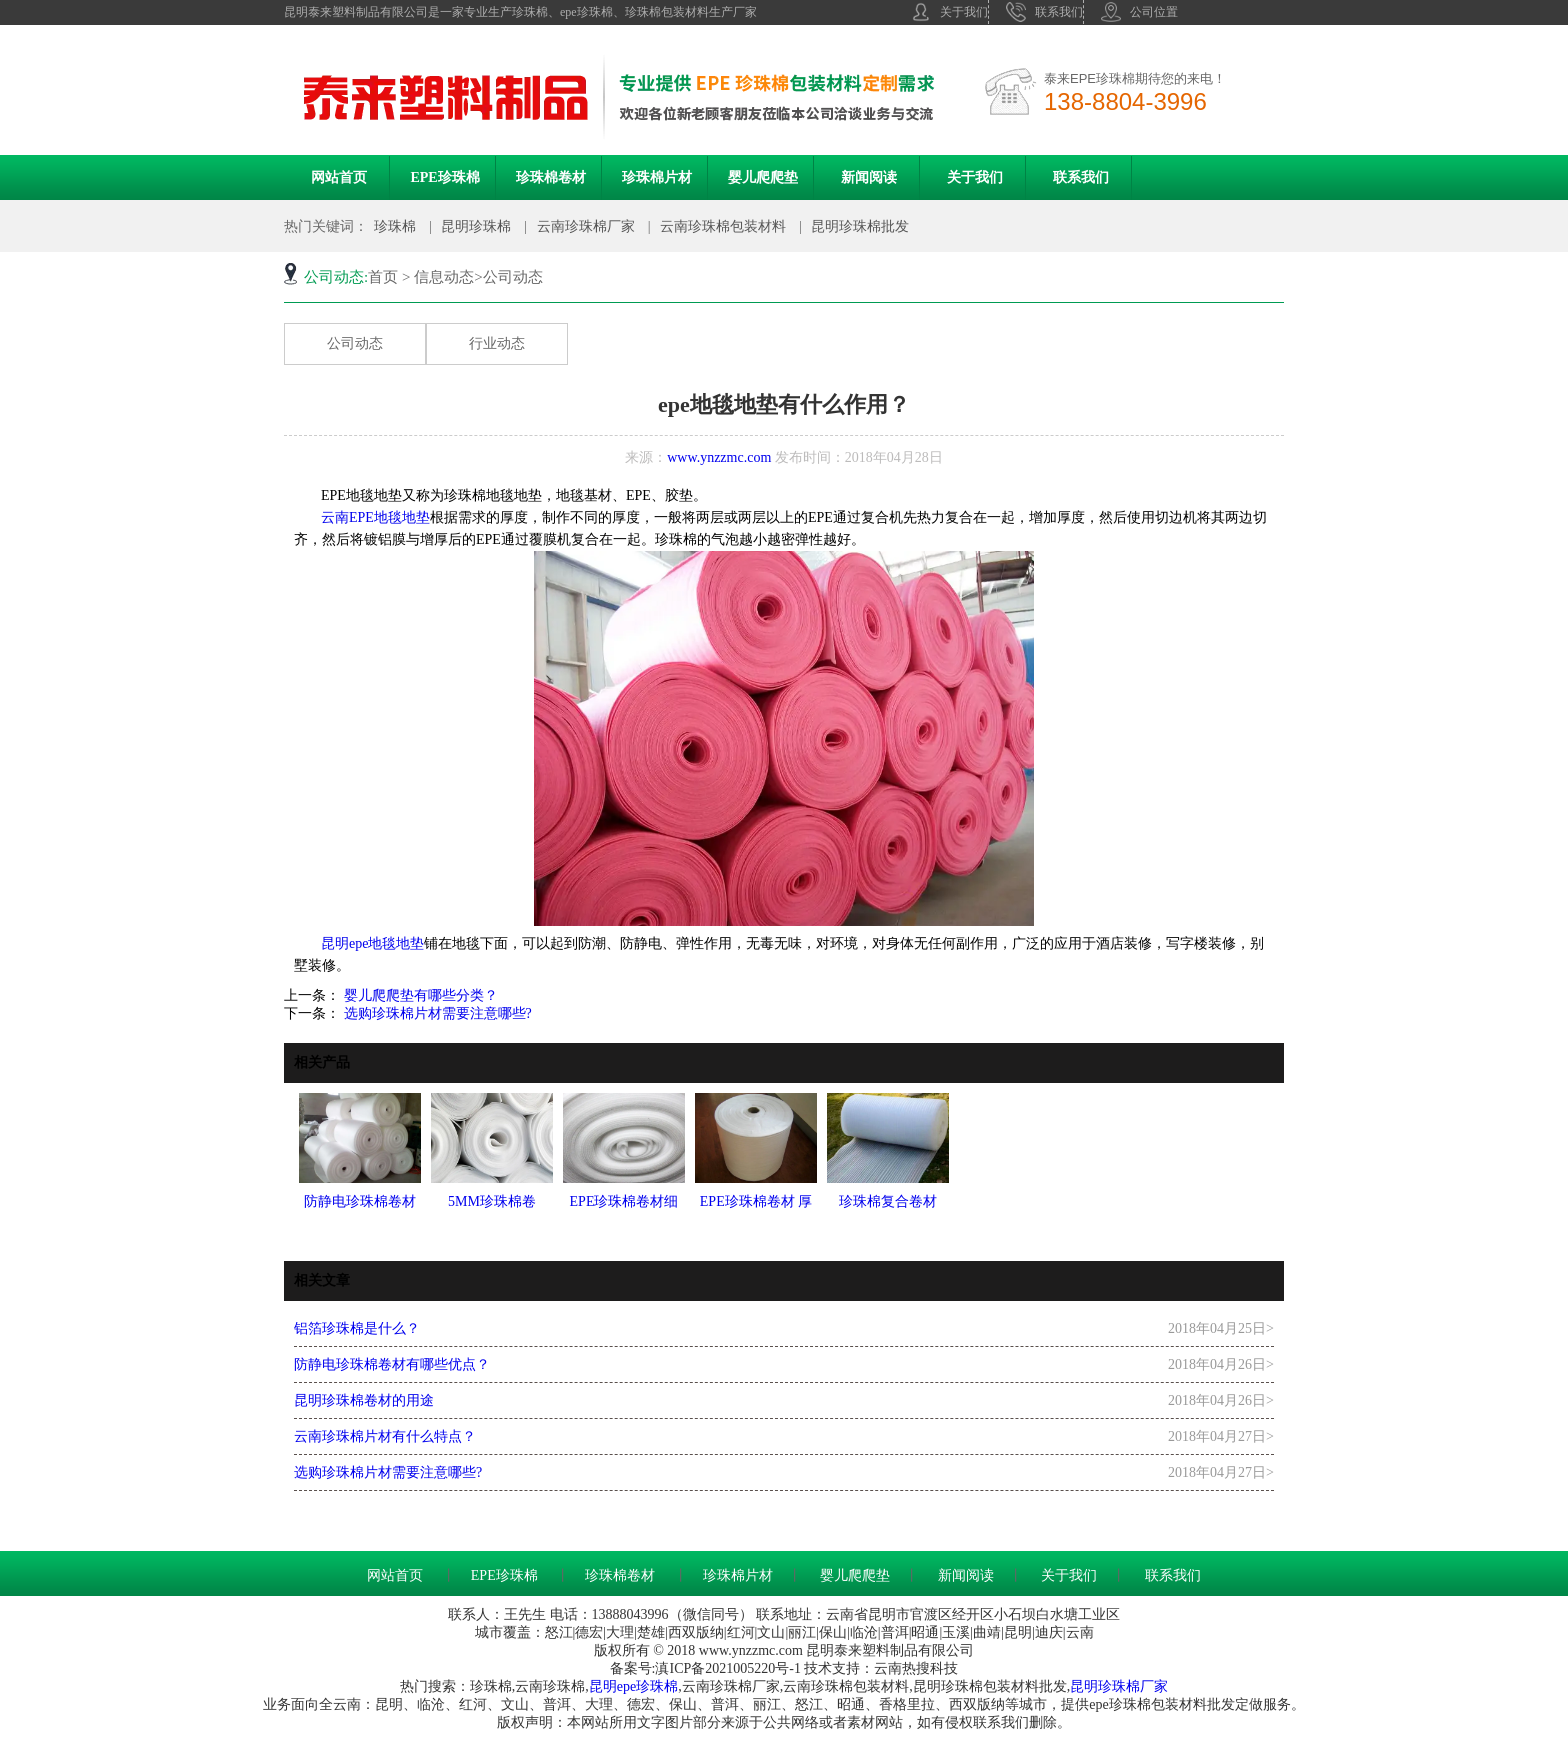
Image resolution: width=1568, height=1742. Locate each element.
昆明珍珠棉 (476, 226)
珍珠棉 (395, 226)
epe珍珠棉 (647, 1686)
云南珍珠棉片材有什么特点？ (385, 1436)
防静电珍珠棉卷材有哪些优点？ (392, 1364)
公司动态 (355, 343)
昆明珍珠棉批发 (860, 226)
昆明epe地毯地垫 (372, 943)
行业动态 (497, 343)
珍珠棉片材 (657, 177)
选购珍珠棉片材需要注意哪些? (436, 1013)
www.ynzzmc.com (719, 457)
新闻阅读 (869, 177)
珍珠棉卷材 (551, 177)
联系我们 (1044, 12)
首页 (383, 277)
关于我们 (949, 12)
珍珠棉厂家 (1133, 1686)
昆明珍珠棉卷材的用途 (364, 1400)
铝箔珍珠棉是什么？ (357, 1328)
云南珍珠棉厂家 (586, 226)
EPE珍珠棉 (444, 177)
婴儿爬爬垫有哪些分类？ (419, 995)
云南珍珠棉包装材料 (723, 226)
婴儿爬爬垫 (763, 177)
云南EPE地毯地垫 (369, 517)
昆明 (603, 1686)
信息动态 (444, 277)
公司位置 (1139, 12)
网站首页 (339, 177)
